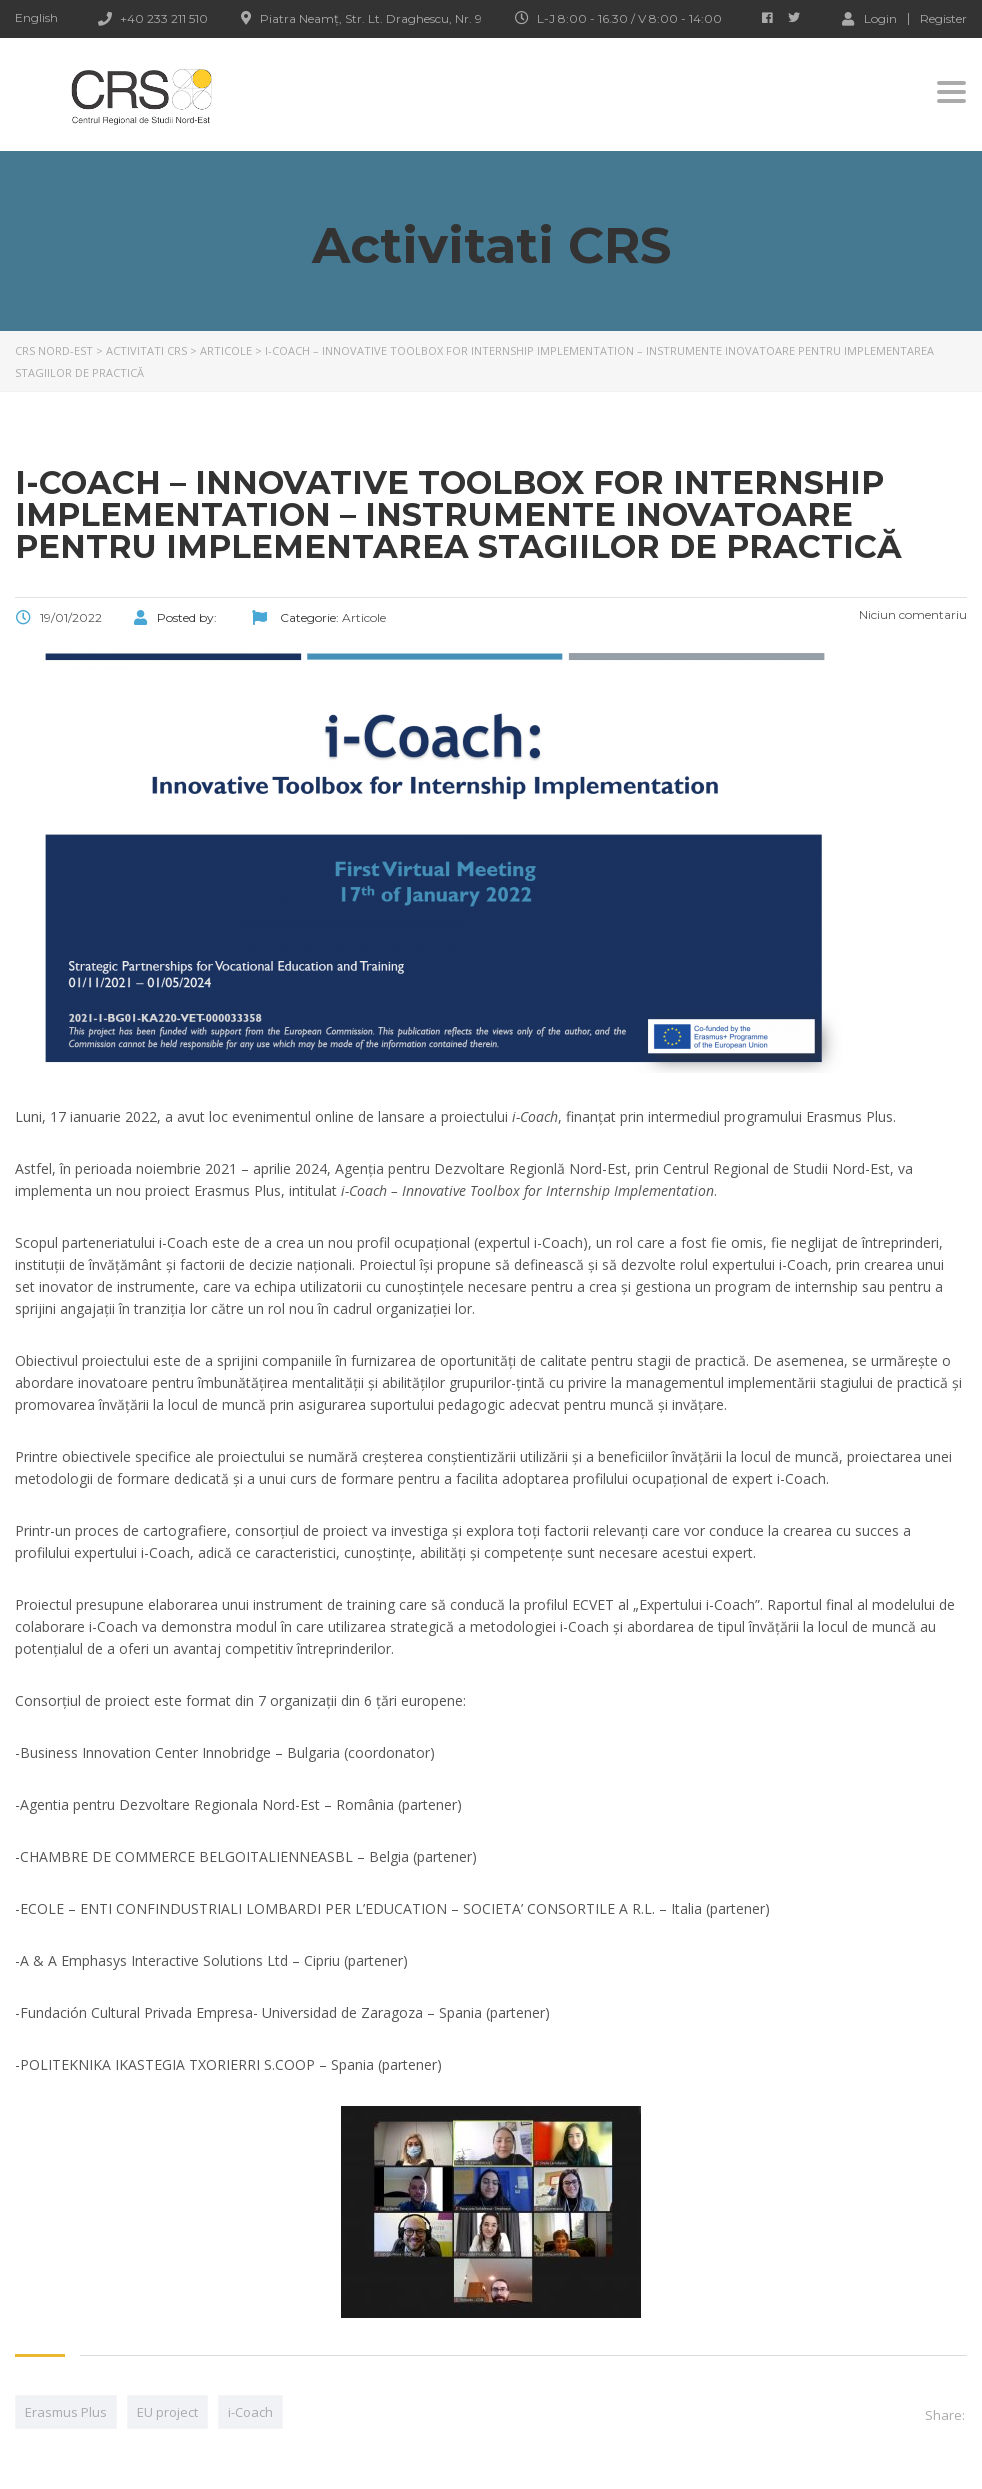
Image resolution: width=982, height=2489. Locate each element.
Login (869, 18)
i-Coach (250, 2412)
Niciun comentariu (911, 614)
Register (943, 19)
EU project (167, 2412)
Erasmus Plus (66, 2412)
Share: (945, 2415)
